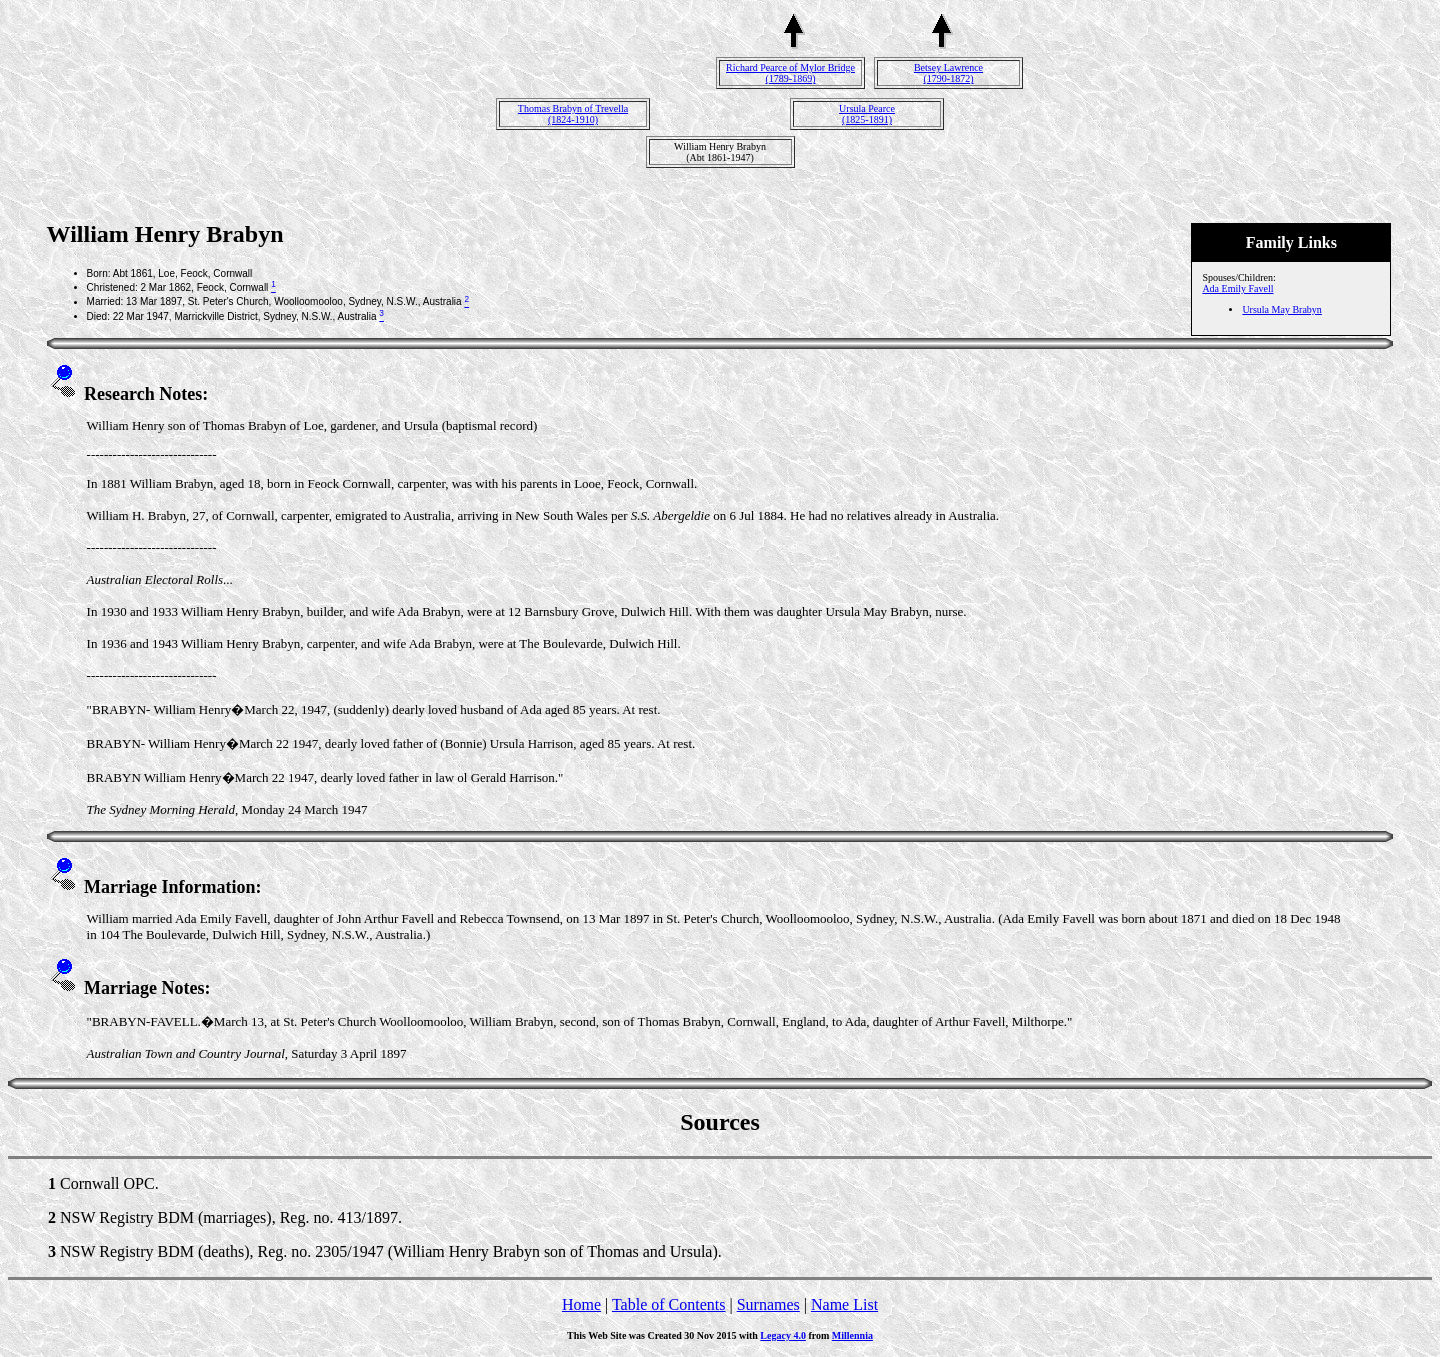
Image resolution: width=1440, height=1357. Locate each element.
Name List (844, 1304)
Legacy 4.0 (783, 1335)
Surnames (768, 1304)
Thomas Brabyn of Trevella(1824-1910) (573, 114)
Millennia (852, 1335)
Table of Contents (669, 1304)
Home (581, 1304)
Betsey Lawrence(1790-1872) (948, 73)
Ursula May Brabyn (1281, 309)
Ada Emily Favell (1237, 288)
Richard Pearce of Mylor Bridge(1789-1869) (790, 73)
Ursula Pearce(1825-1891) (867, 114)
